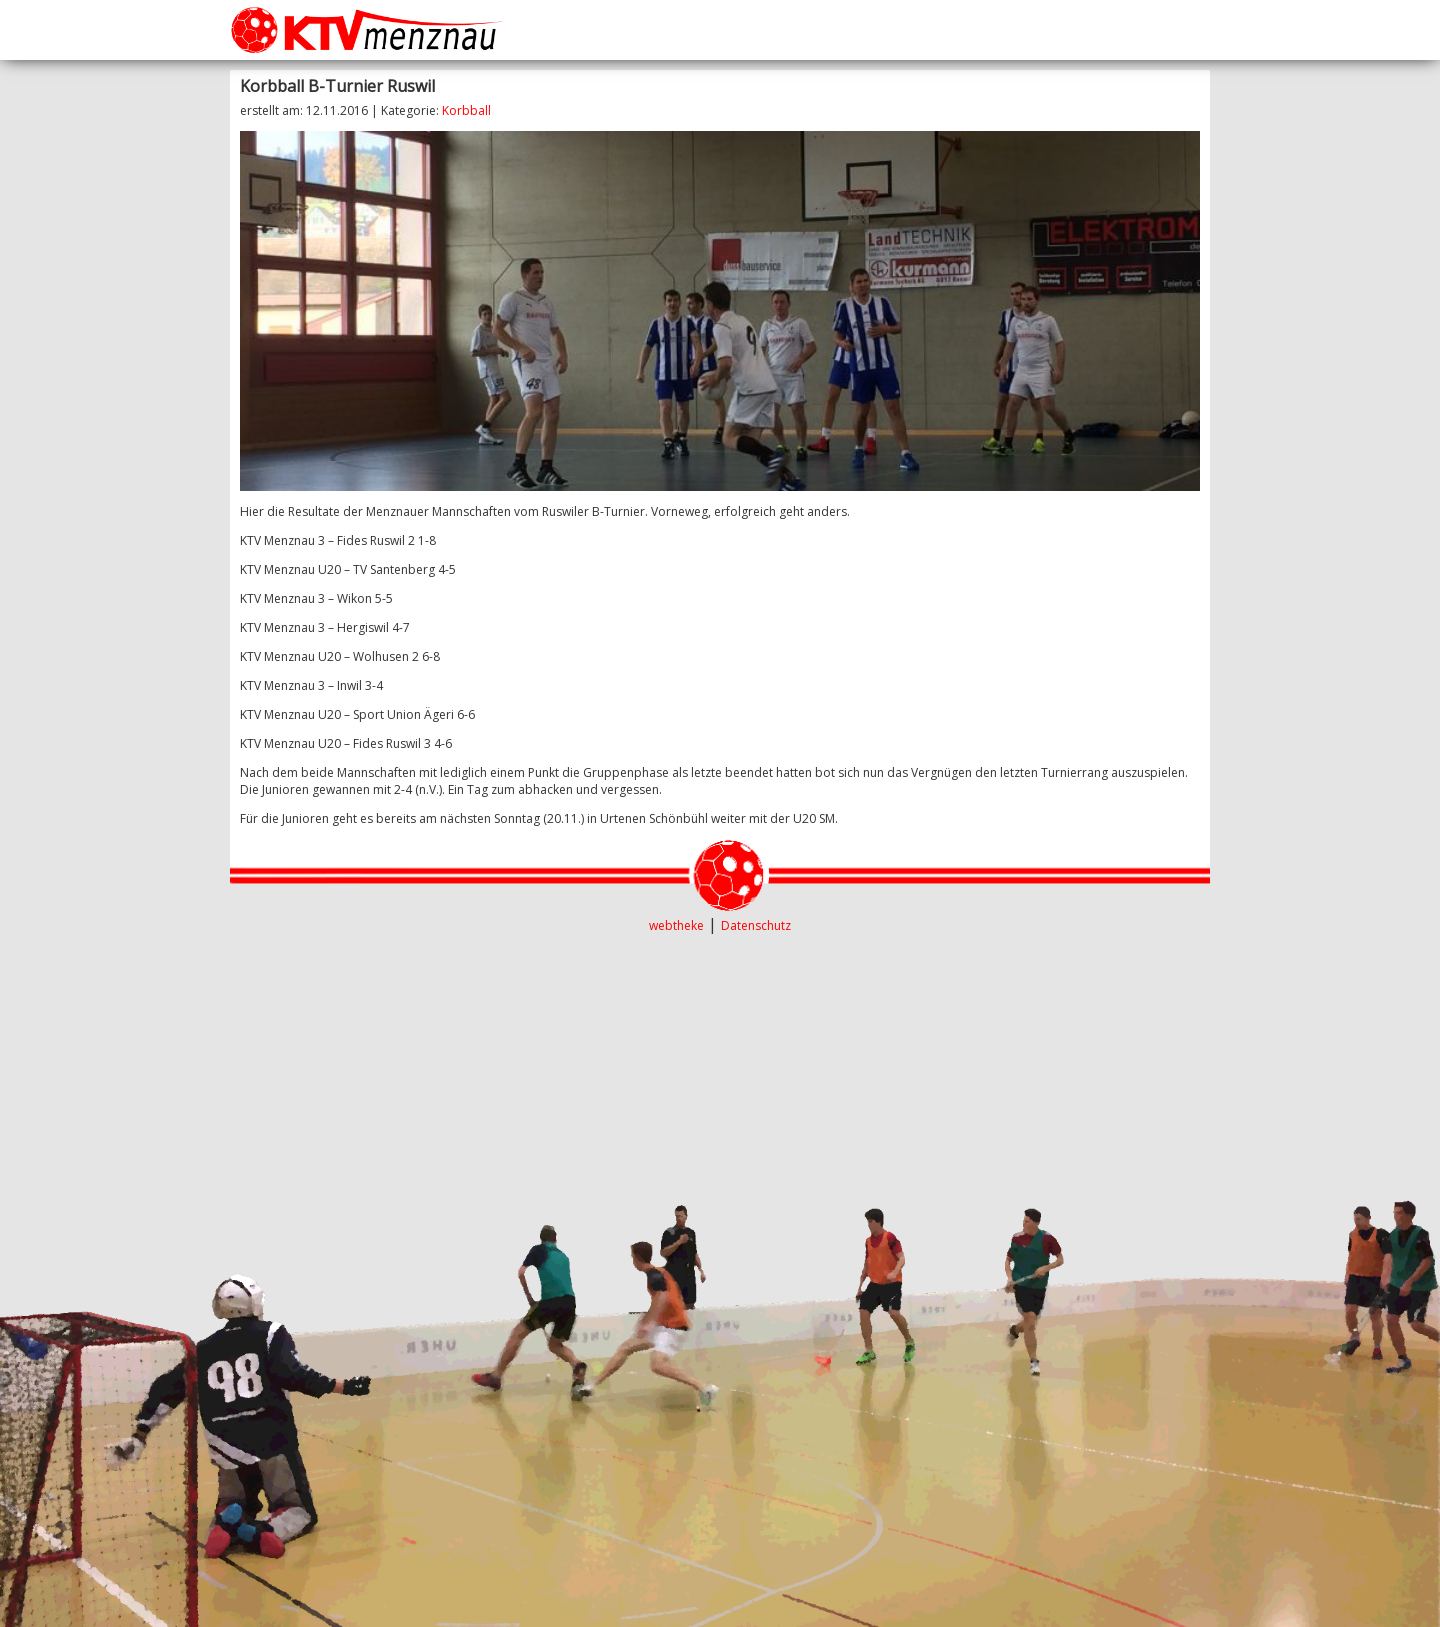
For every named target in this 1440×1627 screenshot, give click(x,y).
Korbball (466, 110)
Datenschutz (756, 925)
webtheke (676, 925)
